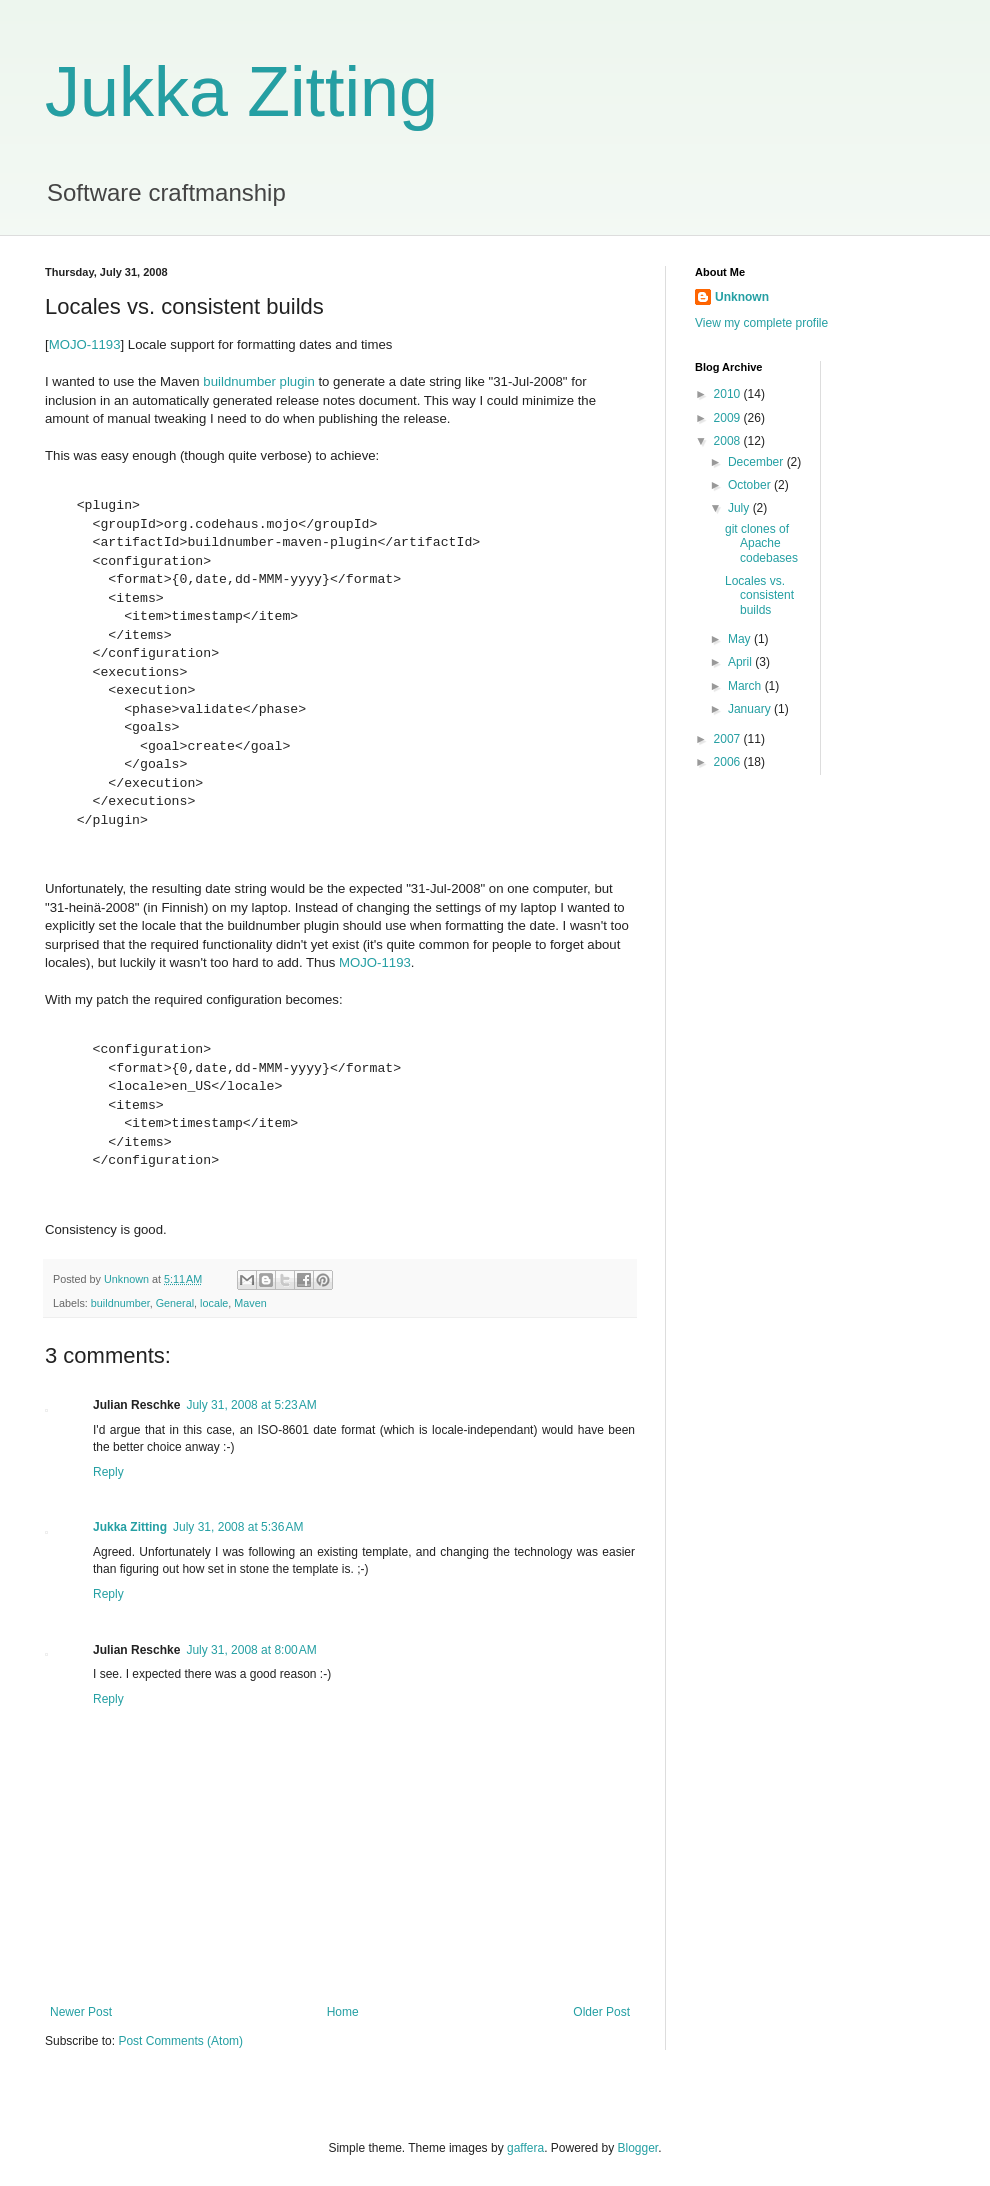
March (746, 686)
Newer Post (81, 2012)
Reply (108, 1472)
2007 (729, 739)
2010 (729, 394)
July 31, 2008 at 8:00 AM (251, 1650)
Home (343, 2012)
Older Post (601, 2012)
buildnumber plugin (258, 381)
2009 (729, 418)
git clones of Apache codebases (761, 543)
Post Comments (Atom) (180, 2041)
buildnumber (120, 1303)
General (175, 1303)
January (751, 709)
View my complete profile (761, 323)
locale (214, 1303)
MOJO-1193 (85, 344)
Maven (250, 1303)
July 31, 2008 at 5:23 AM (251, 1405)
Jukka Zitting (241, 92)
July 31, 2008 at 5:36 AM (238, 1527)
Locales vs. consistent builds (759, 595)
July (740, 508)
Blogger (638, 2148)
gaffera (525, 2148)
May (741, 639)
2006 (729, 762)
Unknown (742, 297)
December (757, 462)
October (751, 485)
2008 (729, 441)
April (741, 662)
